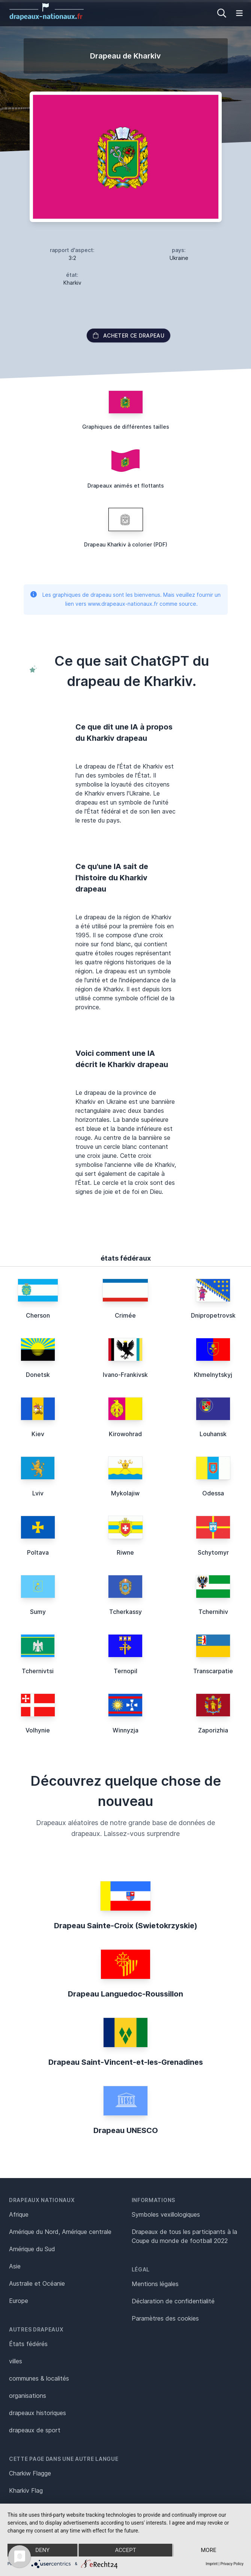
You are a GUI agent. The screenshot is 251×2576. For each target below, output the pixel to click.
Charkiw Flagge (30, 2473)
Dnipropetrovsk (213, 1315)
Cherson (38, 1315)
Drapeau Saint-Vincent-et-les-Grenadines (125, 2062)
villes (15, 2361)
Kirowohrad (125, 1434)
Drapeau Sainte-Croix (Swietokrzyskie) (125, 1925)
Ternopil (125, 1671)
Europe (18, 2300)
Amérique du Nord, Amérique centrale (60, 2231)
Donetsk (38, 1374)
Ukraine (179, 258)
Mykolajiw (125, 1493)
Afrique (19, 2214)
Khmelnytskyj (213, 1374)
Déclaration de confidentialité (173, 2301)
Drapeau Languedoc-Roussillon (125, 1993)
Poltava (38, 1552)
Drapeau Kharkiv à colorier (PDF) (125, 544)
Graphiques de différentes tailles (125, 426)
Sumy (38, 1611)
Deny (42, 2550)
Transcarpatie (213, 1671)
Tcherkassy (125, 1611)
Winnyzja (125, 1730)
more (208, 2550)
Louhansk (213, 1434)
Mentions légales (155, 2284)
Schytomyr (213, 1552)
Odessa (213, 1493)
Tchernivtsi (38, 1671)
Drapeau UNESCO (125, 2130)
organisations (27, 2395)
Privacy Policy (231, 2564)
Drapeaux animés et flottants (125, 485)
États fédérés (28, 2344)
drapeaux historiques (37, 2413)
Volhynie (38, 1730)
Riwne (125, 1552)
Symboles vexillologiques (166, 2214)
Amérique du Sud (32, 2249)
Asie (15, 2266)
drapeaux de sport (34, 2430)
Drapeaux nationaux (42, 2200)
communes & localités (39, 2378)
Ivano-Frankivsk (125, 1374)
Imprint (212, 2564)
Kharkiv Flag (26, 2490)
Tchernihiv (213, 1611)
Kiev (38, 1434)
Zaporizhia (213, 1730)
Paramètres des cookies (165, 2318)
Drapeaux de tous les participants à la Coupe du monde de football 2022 (184, 2236)
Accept (125, 2550)
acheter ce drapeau (128, 335)
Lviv (38, 1493)
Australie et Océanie (37, 2283)
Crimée (125, 1315)
